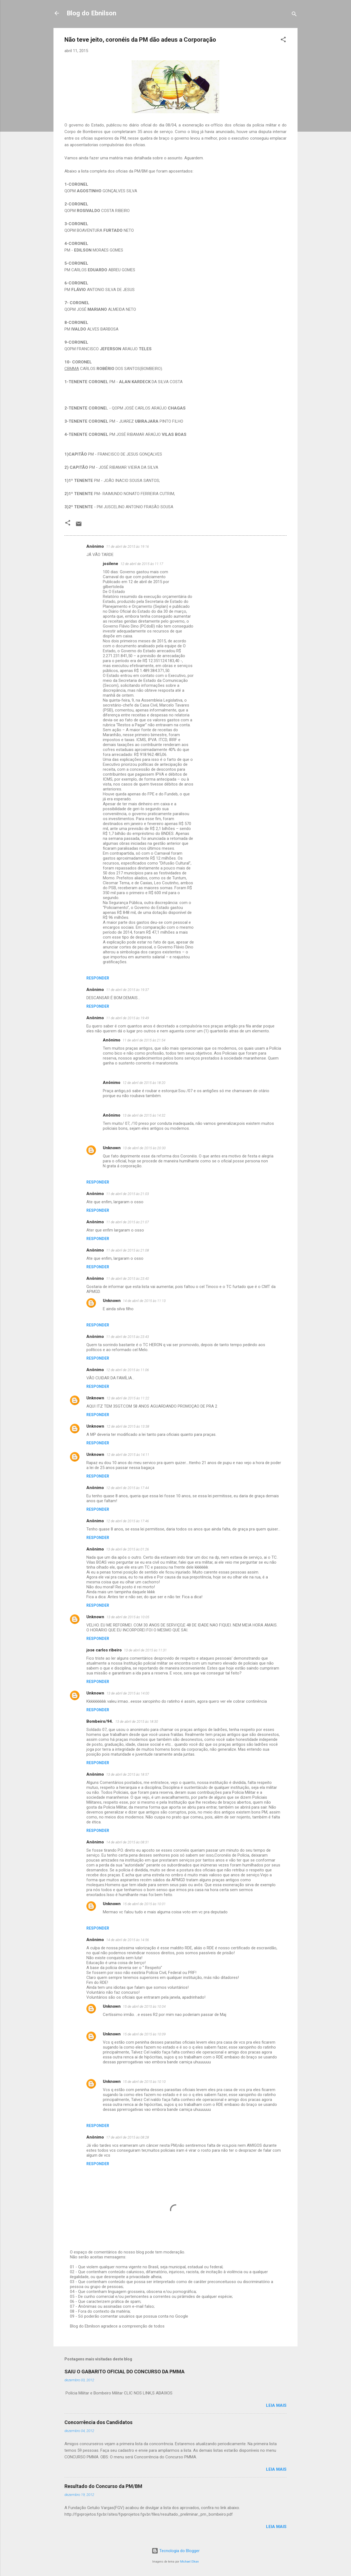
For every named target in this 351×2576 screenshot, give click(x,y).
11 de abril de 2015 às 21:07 (127, 1222)
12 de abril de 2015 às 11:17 (141, 564)
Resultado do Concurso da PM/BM (103, 2486)
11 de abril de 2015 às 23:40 (127, 1278)
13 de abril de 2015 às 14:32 (144, 1115)
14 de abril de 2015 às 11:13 (144, 1301)
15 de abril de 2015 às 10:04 (144, 2006)
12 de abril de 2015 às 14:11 (127, 1455)
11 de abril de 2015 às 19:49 (127, 1018)
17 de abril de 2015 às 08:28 (127, 2137)
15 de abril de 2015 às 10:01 (144, 1904)
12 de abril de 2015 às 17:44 (127, 1488)
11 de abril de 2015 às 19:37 (127, 990)
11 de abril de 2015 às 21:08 (127, 1250)
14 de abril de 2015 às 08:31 (127, 1842)
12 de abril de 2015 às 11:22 (127, 1398)
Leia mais (276, 2405)
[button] (283, 40)
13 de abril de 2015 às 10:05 (127, 1617)
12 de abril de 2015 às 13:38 (127, 1426)
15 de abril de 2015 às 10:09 (144, 2034)
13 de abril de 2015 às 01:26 (127, 1549)
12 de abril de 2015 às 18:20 (144, 1083)
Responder (97, 978)
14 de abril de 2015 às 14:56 (127, 1940)
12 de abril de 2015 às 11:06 (127, 1370)
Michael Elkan (189, 2561)
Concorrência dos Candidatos (98, 2422)
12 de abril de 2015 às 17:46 (127, 1521)
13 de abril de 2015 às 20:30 (144, 1148)
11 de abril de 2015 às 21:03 (127, 1194)
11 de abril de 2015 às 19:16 (127, 546)
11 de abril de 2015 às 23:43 (127, 1337)
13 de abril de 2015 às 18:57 (127, 1774)
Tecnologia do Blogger (176, 2550)
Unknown (112, 1147)
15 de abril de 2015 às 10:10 (144, 2082)
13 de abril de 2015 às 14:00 (127, 1693)
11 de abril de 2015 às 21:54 (144, 1040)
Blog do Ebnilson (91, 13)
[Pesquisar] (294, 15)
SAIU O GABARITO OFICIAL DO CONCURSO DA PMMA (124, 2371)
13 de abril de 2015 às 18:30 (136, 1721)
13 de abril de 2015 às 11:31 (145, 1650)
